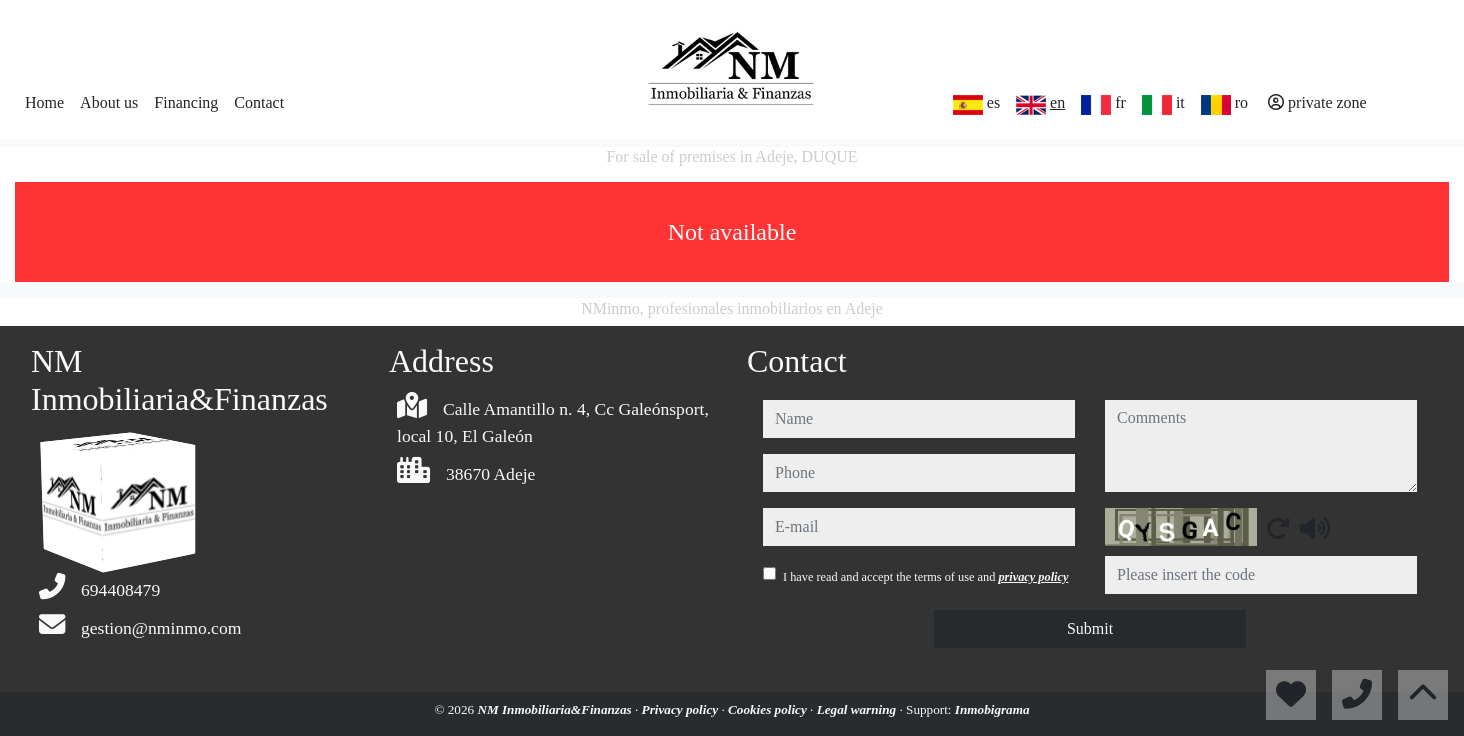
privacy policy (1033, 577)
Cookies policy (769, 709)
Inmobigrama (992, 709)
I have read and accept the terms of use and (925, 577)
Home (44, 102)
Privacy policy (682, 709)
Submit (1090, 628)
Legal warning (858, 709)
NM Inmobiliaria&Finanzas (556, 709)
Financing (186, 102)
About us (109, 102)
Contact (259, 102)
